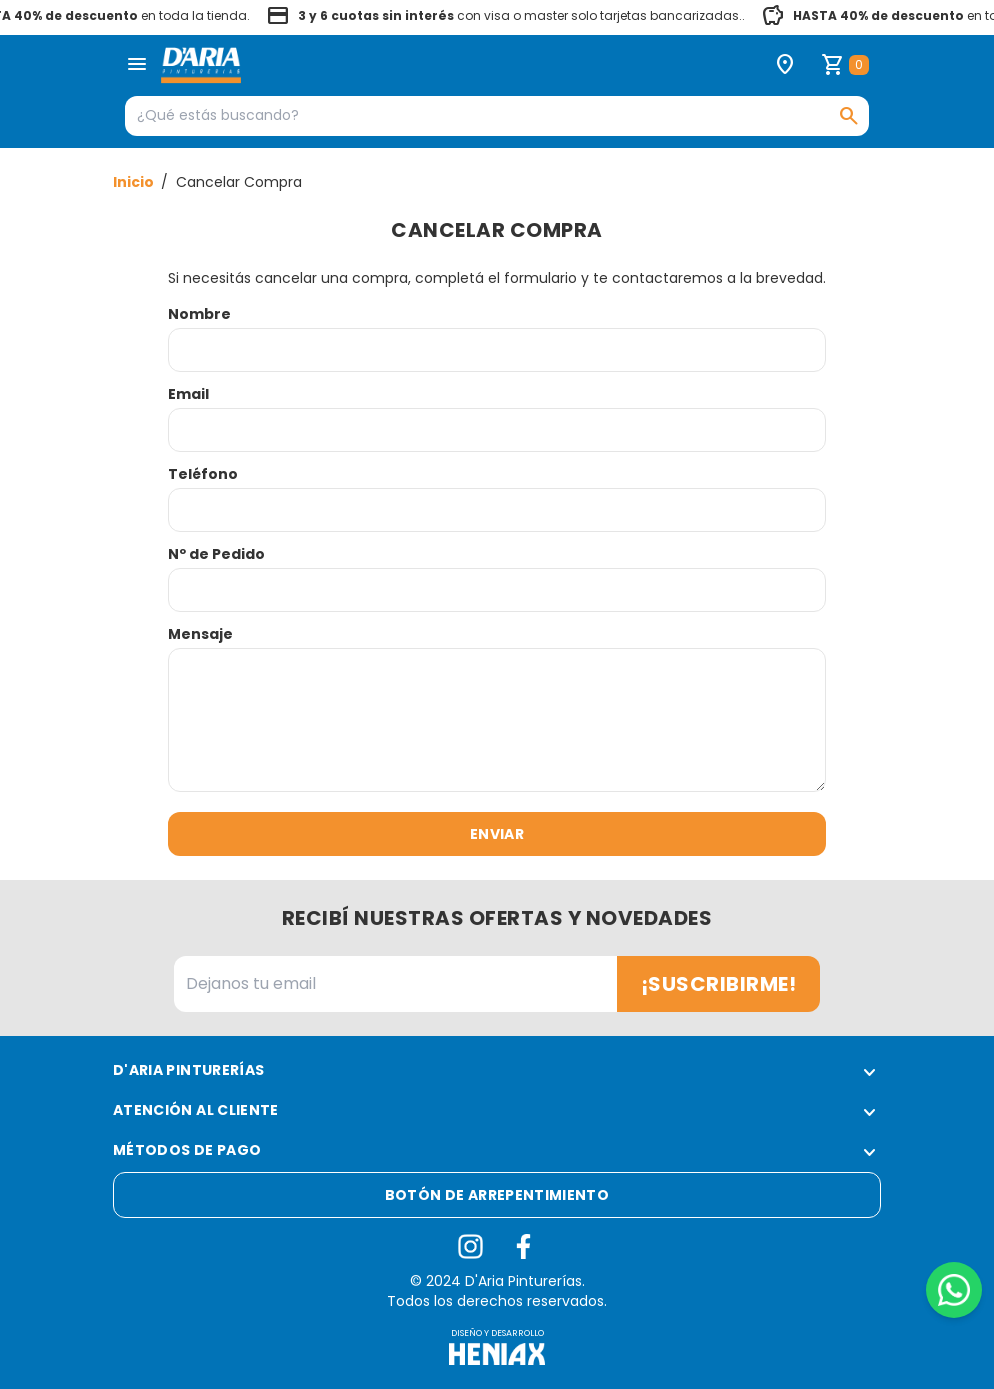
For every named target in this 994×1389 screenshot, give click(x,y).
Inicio (135, 182)
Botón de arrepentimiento (497, 1195)
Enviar (497, 834)
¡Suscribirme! (719, 984)
